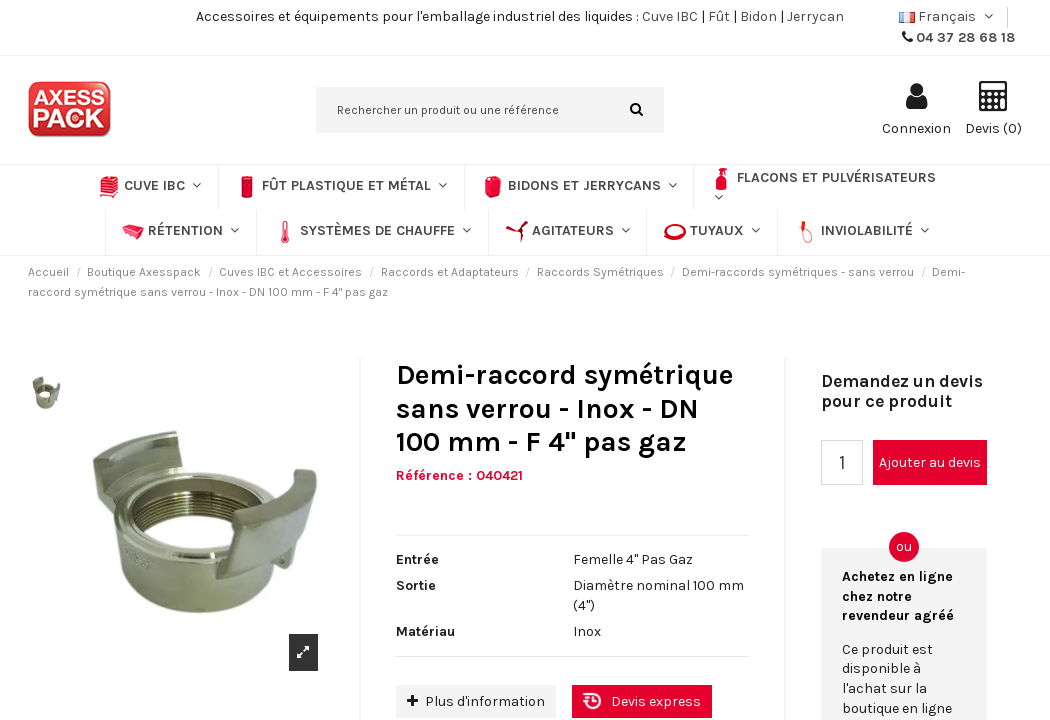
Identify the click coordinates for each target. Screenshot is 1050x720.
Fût (719, 16)
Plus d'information (476, 701)
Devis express (656, 701)
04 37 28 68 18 (965, 37)
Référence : (434, 475)
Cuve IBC (670, 16)
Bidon (758, 16)
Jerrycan (815, 16)
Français (948, 16)
